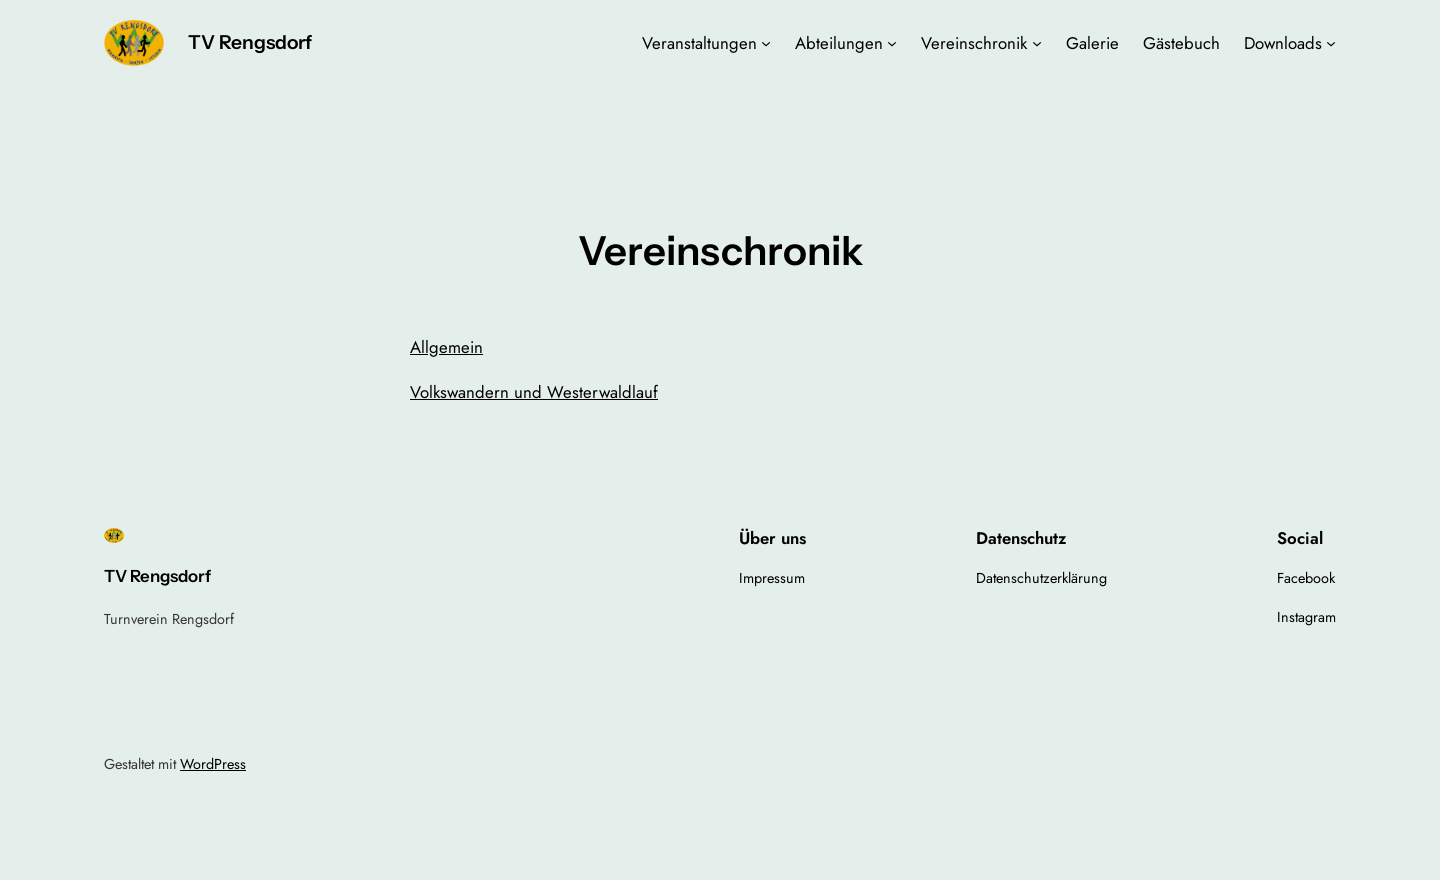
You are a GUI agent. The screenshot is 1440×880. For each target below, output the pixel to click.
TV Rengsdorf (250, 42)
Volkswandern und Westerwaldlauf (534, 392)
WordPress (213, 764)
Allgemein (446, 347)
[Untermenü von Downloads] (1331, 43)
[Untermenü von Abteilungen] (892, 43)
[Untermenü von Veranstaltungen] (766, 43)
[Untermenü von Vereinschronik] (1037, 43)
